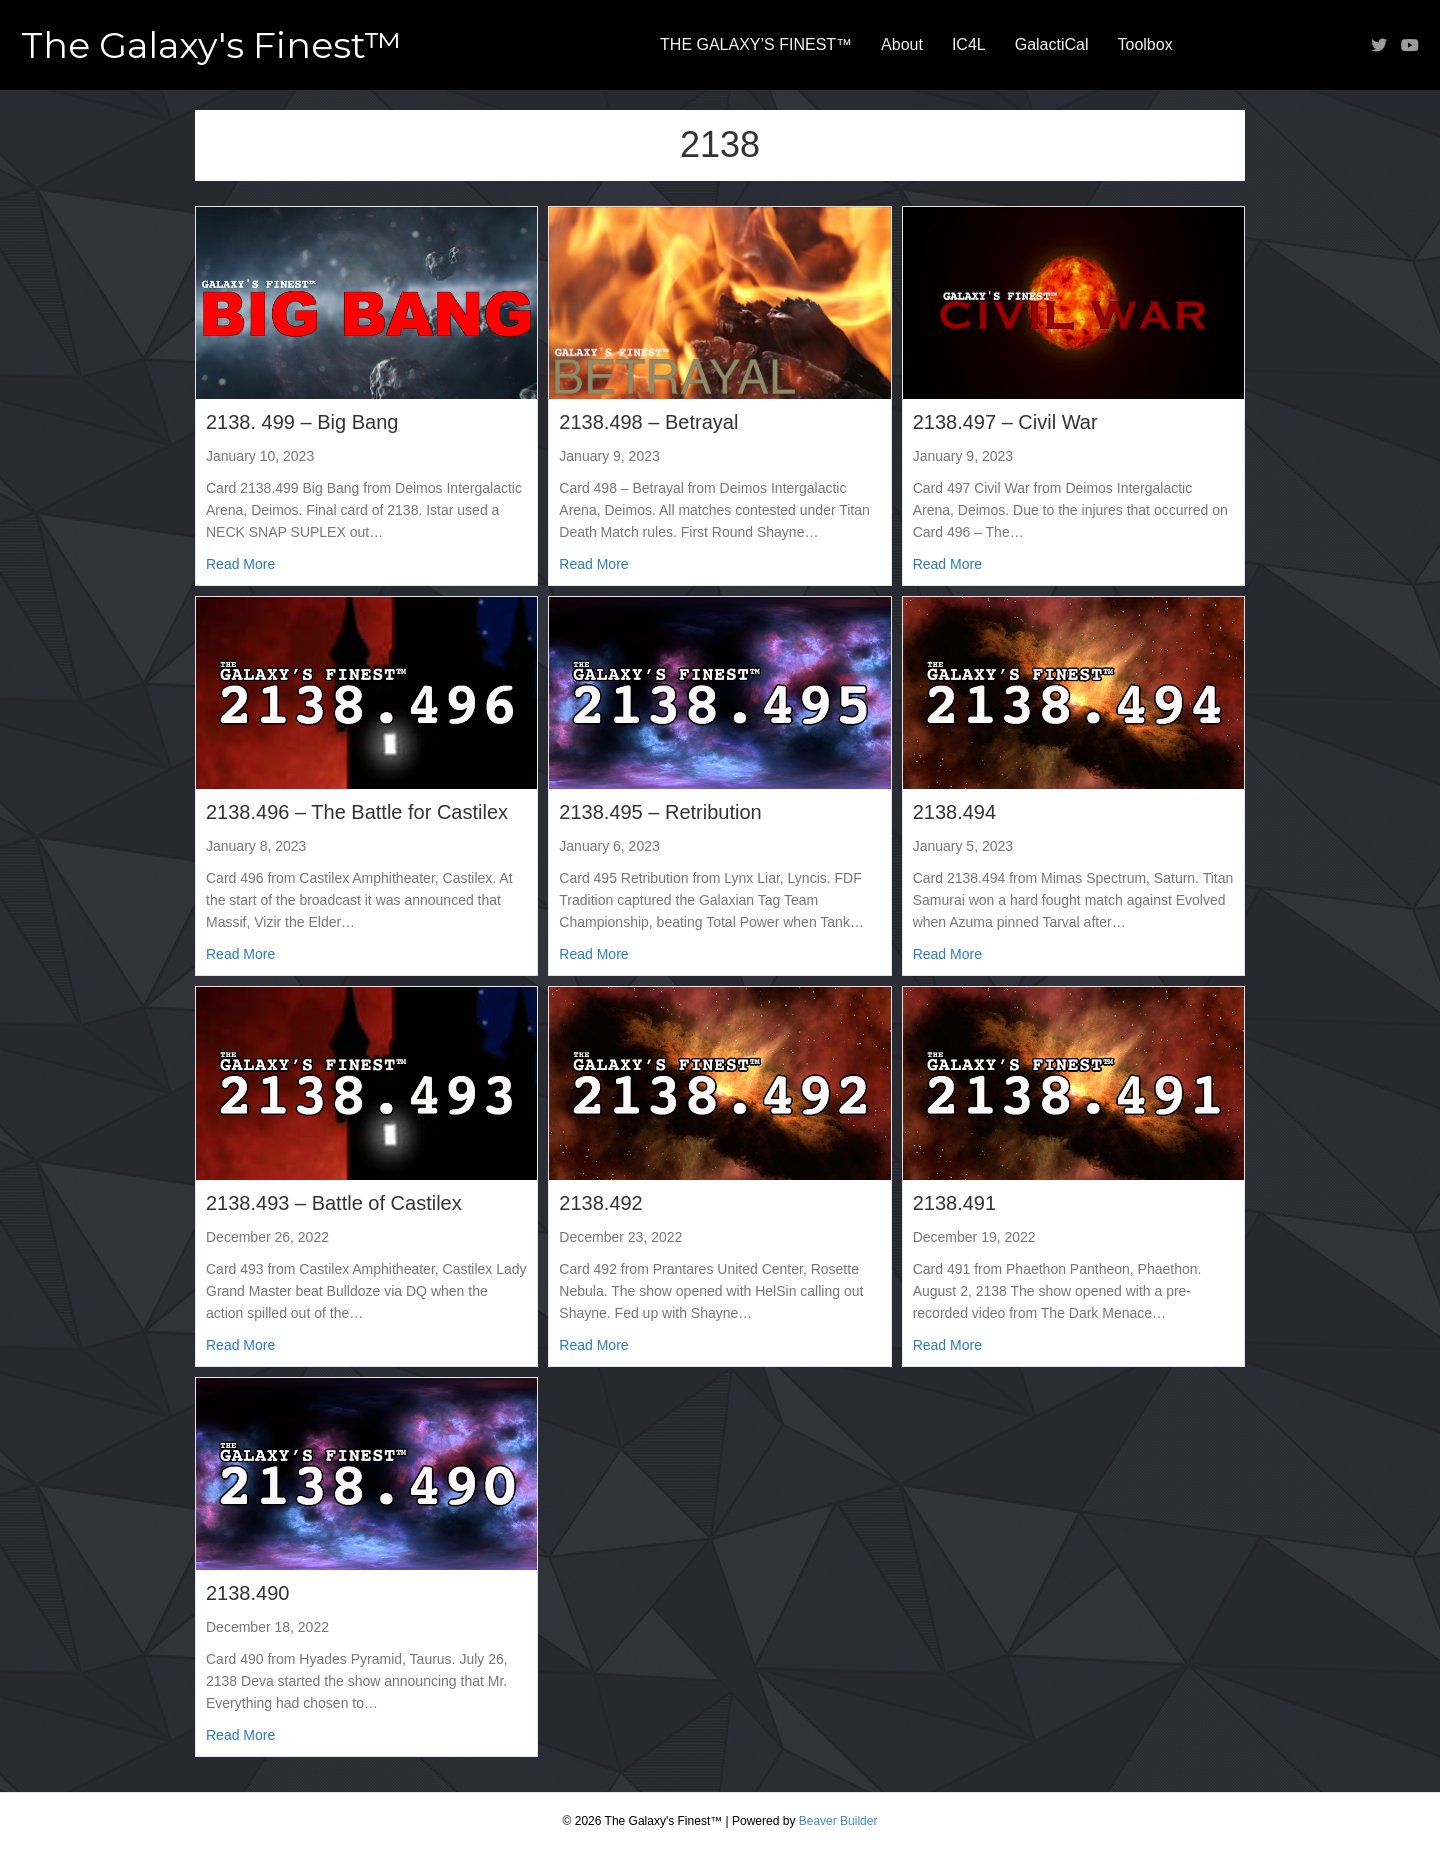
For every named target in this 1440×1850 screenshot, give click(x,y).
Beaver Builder (838, 1821)
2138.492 (600, 1203)
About (902, 44)
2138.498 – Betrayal (648, 422)
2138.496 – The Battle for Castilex (357, 812)
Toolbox (1145, 44)
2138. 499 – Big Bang (302, 422)
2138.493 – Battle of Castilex (334, 1203)
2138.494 (954, 812)
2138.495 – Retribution (660, 812)
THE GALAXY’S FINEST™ (756, 44)
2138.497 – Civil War (1005, 422)
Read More (240, 562)
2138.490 (247, 1593)
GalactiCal (1052, 44)
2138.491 (954, 1203)
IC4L (969, 44)
